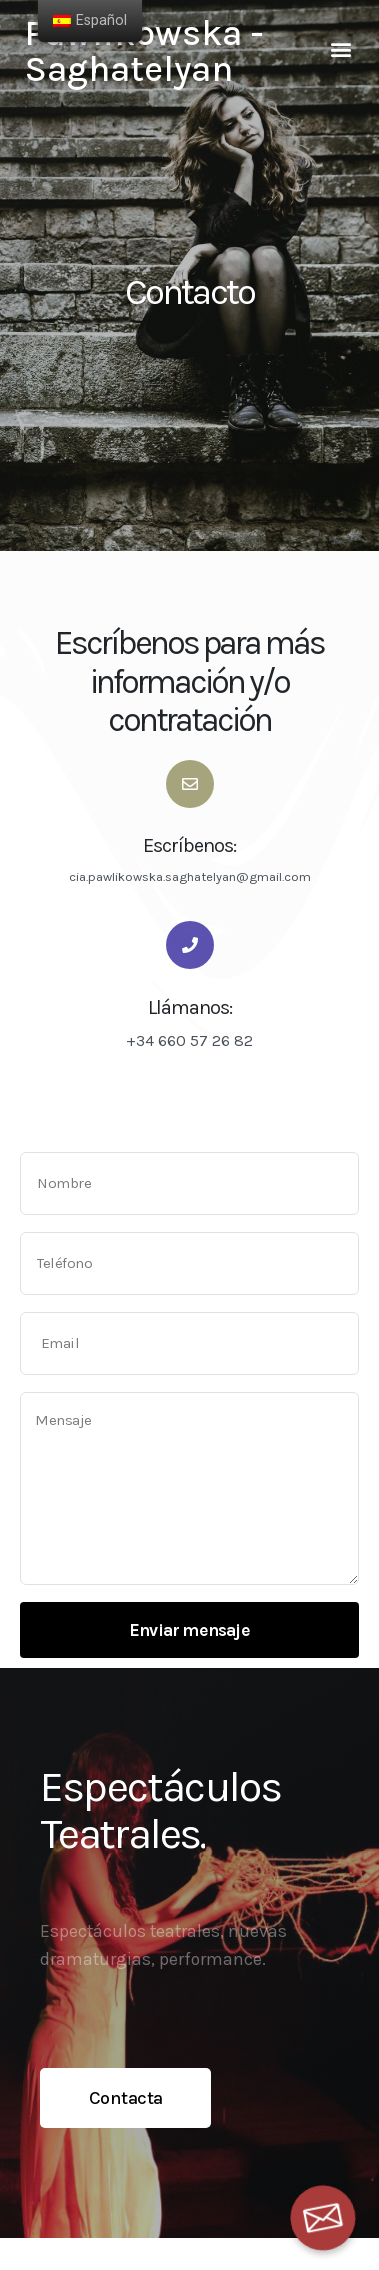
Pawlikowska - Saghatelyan (144, 51)
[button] (341, 48)
